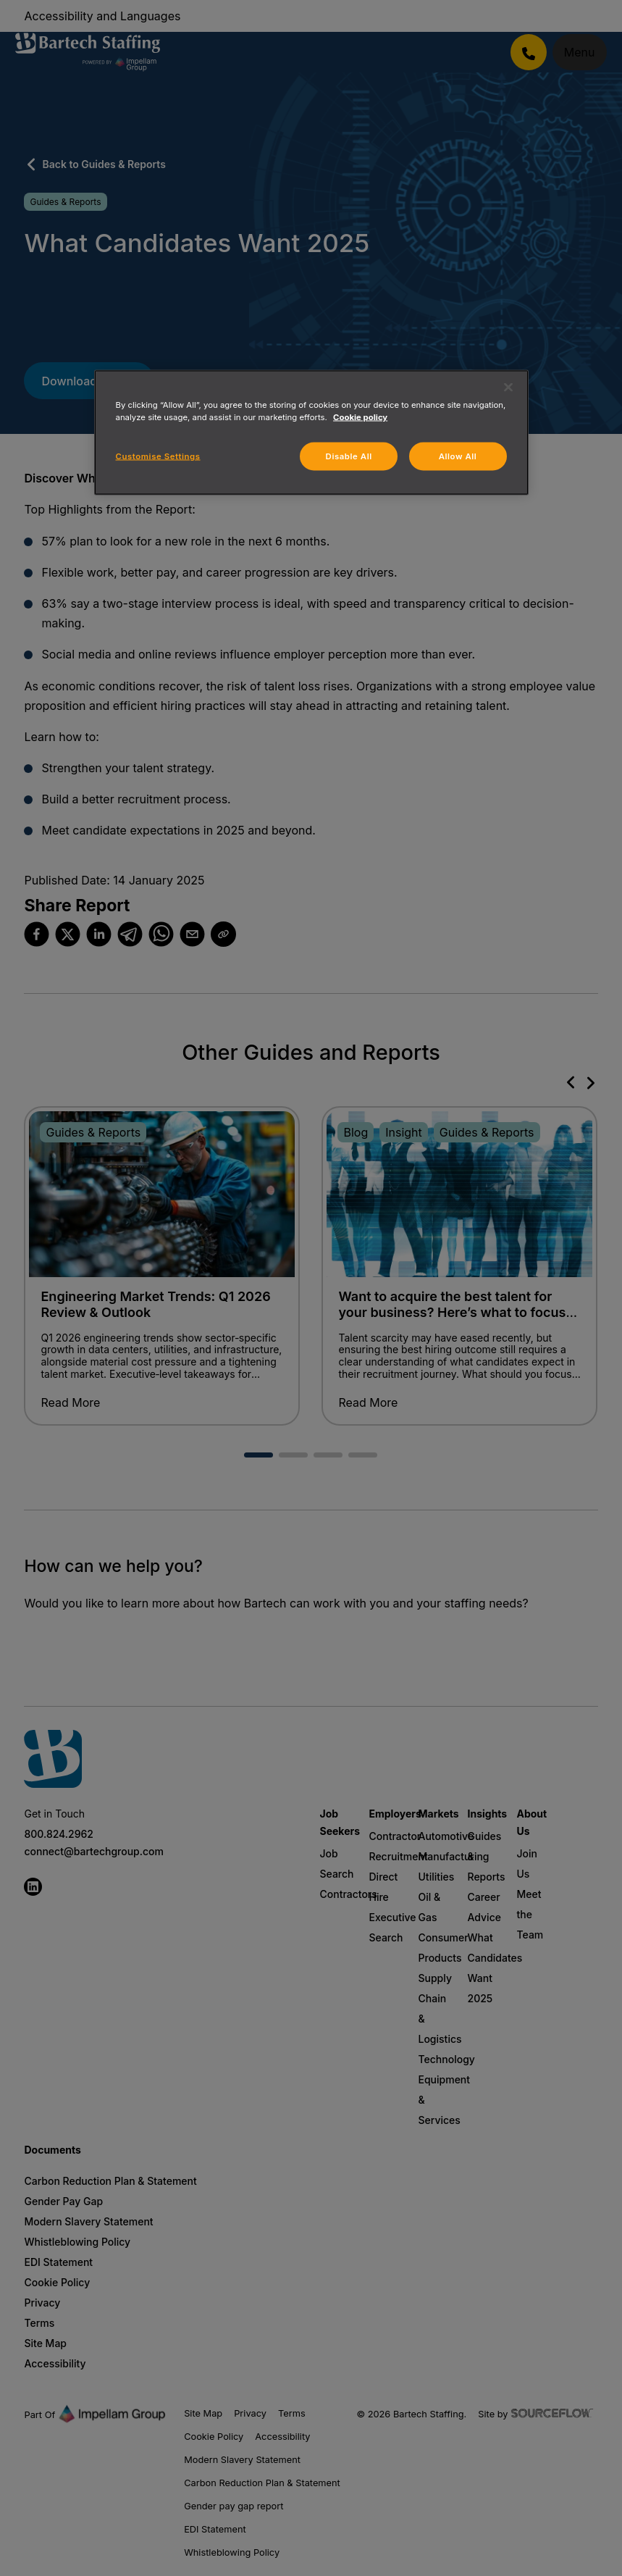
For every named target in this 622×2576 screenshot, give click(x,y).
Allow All (458, 456)
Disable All (349, 456)
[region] (311, 432)
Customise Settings (158, 456)
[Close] (508, 387)
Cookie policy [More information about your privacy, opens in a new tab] (360, 417)
